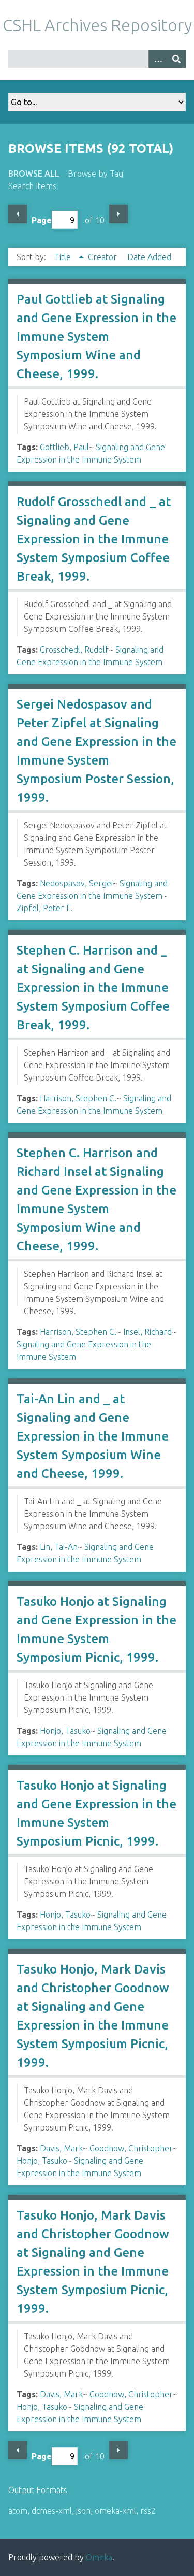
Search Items (32, 186)
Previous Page (17, 214)
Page (55, 220)
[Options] (157, 59)
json (83, 2510)
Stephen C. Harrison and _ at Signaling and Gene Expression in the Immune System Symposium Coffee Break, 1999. (93, 987)
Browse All (33, 173)
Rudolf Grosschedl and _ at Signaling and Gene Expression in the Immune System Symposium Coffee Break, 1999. (94, 539)
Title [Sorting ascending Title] (63, 257)
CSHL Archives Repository (97, 25)
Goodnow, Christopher (131, 2148)
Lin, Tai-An (59, 1546)
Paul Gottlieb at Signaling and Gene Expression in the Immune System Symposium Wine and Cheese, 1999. (96, 336)
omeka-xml (115, 2510)
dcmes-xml (52, 2510)
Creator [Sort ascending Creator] (103, 257)
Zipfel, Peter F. (44, 908)
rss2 (148, 2510)
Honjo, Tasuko (65, 1730)
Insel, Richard (147, 1331)
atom (17, 2510)
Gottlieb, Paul (64, 447)
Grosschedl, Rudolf (74, 649)
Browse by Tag (95, 173)
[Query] (97, 59)
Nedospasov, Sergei (76, 883)
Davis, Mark (61, 2148)
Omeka (99, 2557)
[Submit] (176, 59)
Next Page (118, 214)
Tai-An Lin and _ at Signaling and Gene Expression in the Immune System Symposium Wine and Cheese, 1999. (93, 1436)
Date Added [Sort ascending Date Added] (149, 257)
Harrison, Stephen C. (78, 1098)
